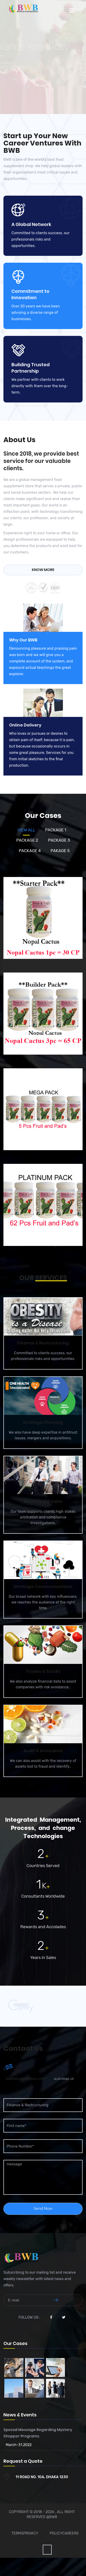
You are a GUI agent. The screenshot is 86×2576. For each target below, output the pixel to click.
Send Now (43, 2208)
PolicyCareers (64, 2533)
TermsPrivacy (24, 2533)
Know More (43, 569)
